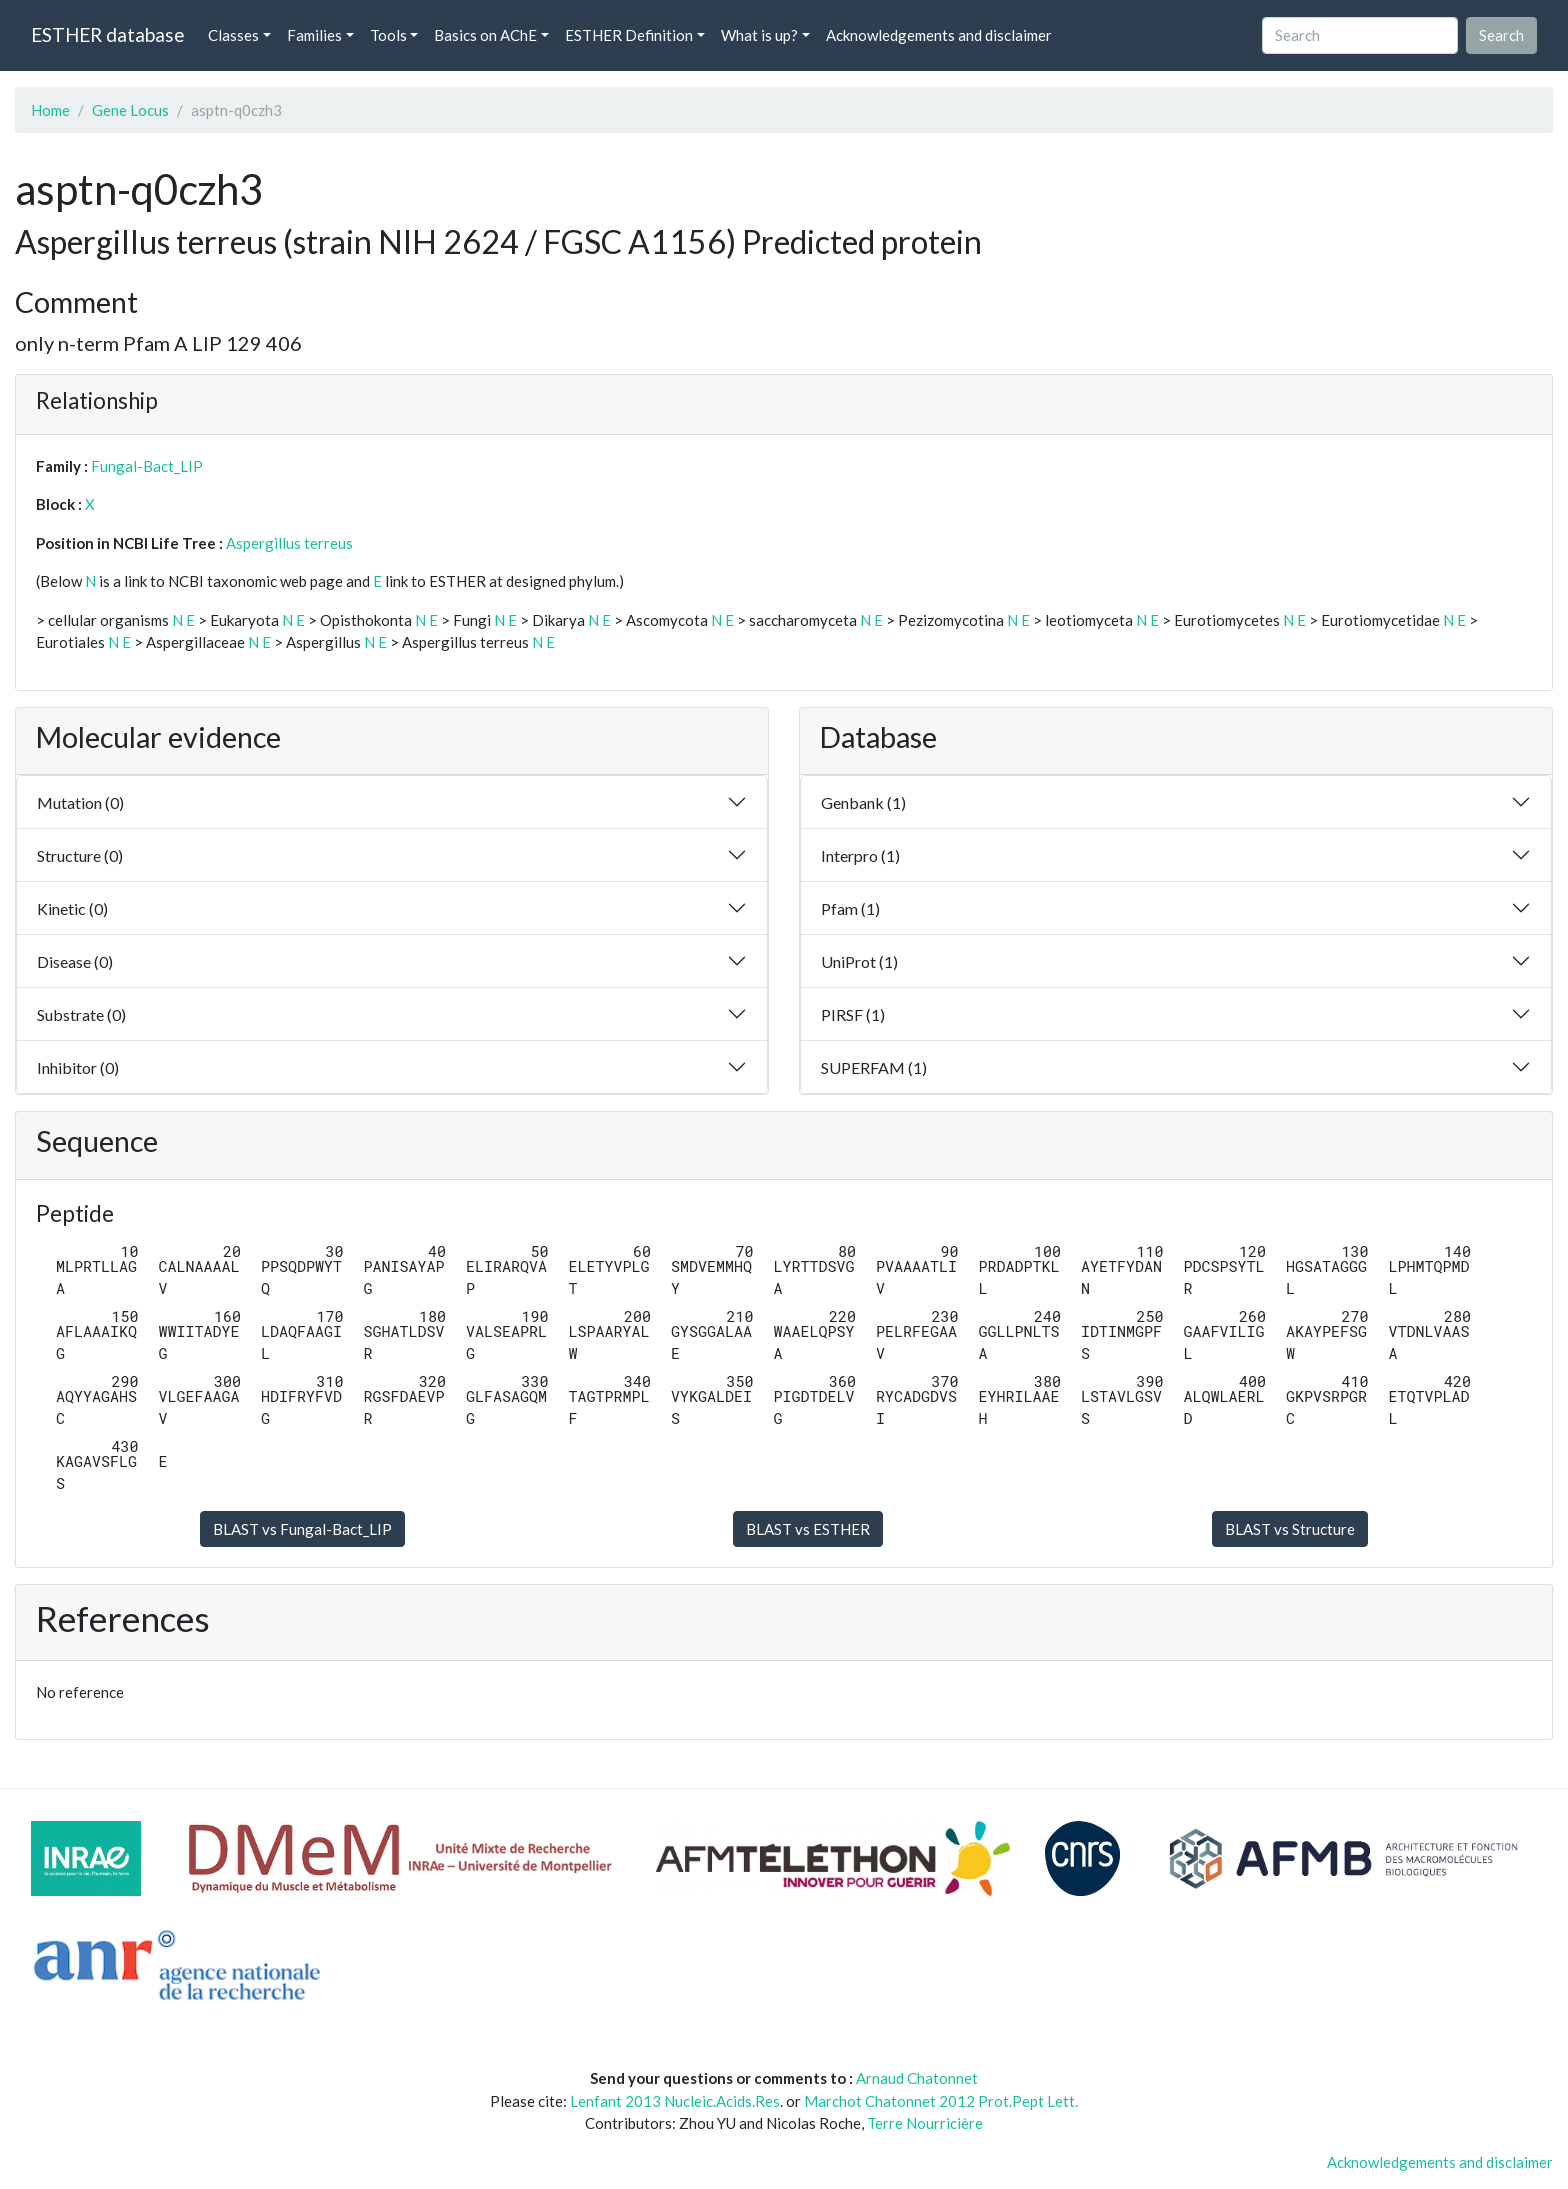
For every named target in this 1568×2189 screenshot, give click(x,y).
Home (50, 110)
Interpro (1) (860, 855)
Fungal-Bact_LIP (147, 466)
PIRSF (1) (853, 1014)
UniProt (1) (859, 961)
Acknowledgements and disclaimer (939, 35)
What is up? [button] (759, 35)
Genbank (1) (863, 802)
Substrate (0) (81, 1014)
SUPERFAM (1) (874, 1067)
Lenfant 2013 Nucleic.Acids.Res (675, 2101)
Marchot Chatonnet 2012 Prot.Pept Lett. (941, 2101)
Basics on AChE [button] (485, 35)
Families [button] (314, 35)
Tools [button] (388, 35)
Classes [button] (233, 35)
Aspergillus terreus (289, 543)
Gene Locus (130, 110)
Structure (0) (80, 855)
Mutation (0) (80, 802)
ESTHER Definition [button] (629, 35)
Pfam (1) (850, 908)
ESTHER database (107, 34)
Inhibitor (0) (78, 1067)
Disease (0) (75, 961)
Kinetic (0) (72, 908)
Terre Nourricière (925, 2123)
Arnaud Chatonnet (917, 2078)
